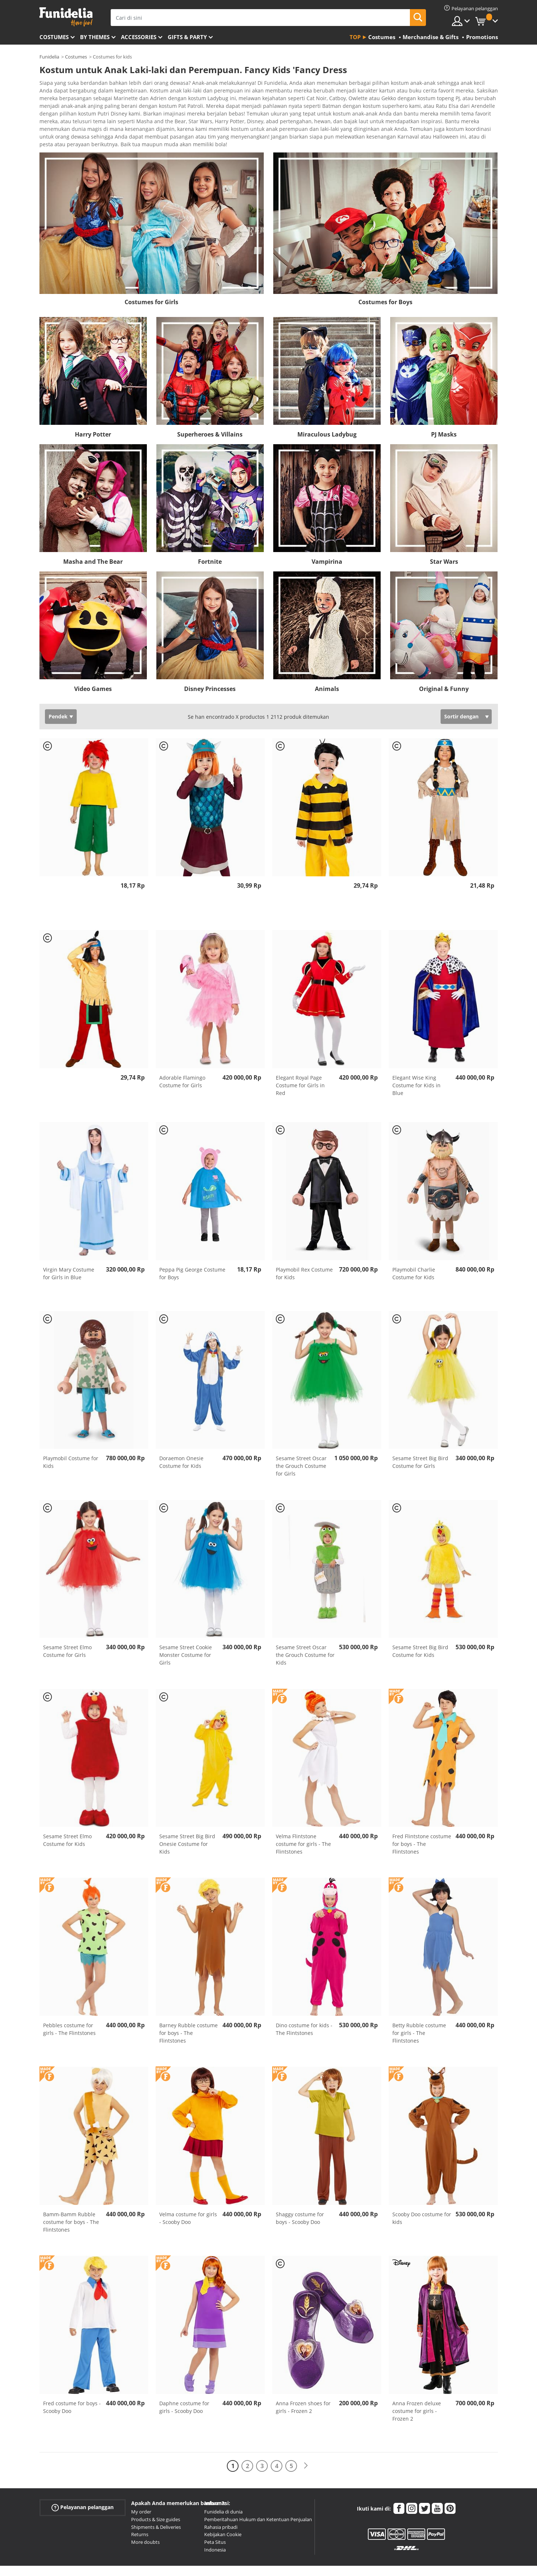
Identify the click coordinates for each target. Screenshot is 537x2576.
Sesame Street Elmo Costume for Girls (67, 1630)
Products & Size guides (155, 2499)
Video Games (93, 668)
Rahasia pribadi (220, 2506)
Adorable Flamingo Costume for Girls (182, 1061)
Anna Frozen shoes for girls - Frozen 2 (303, 2386)
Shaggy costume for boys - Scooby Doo (300, 2197)
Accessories (138, 37)
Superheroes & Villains (210, 414)
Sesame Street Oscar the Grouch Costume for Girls (301, 1445)
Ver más (56, 123)
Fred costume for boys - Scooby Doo (72, 2386)
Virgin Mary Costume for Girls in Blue (68, 1253)
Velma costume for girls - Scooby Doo (188, 2197)
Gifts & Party (187, 37)
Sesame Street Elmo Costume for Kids (67, 1819)
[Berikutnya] (306, 2445)
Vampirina (327, 541)
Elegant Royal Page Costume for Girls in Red (300, 1065)
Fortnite (210, 541)
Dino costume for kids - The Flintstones (304, 2008)
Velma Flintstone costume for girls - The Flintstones (303, 1823)
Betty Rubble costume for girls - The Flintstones (419, 2012)
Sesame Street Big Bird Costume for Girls (420, 1441)
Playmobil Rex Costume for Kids (304, 1253)
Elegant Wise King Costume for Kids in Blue (416, 1065)
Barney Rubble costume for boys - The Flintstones (188, 2012)
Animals (327, 668)
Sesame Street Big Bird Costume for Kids (420, 1630)
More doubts (145, 2521)
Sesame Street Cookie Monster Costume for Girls (185, 1634)
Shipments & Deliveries (156, 2506)
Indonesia (215, 2529)
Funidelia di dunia (223, 2491)
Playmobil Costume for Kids (70, 1441)
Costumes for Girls (151, 281)
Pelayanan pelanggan (83, 2487)
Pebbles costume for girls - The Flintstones (69, 2008)
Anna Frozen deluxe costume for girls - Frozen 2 (416, 2390)
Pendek (58, 695)
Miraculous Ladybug (327, 414)
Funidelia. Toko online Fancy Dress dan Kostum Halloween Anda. (65, 17)
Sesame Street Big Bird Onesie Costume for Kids (187, 1823)
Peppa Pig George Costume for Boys (192, 1253)
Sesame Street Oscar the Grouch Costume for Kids (305, 1634)
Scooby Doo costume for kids (421, 2197)
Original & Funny (444, 668)
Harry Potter (93, 414)
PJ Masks (444, 414)
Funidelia (49, 56)
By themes (95, 37)
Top (355, 37)
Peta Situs (215, 2521)
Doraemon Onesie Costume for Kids (181, 1441)
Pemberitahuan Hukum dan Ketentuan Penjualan (258, 2499)
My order (141, 2491)
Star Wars (444, 541)
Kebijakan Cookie (222, 2514)
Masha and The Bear (93, 541)
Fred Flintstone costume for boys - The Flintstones (421, 1823)
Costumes (54, 37)
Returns (139, 2514)
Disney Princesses (210, 668)
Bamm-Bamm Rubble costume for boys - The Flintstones (71, 2201)
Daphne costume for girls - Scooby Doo (184, 2386)
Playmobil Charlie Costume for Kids (413, 1253)
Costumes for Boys (385, 281)
